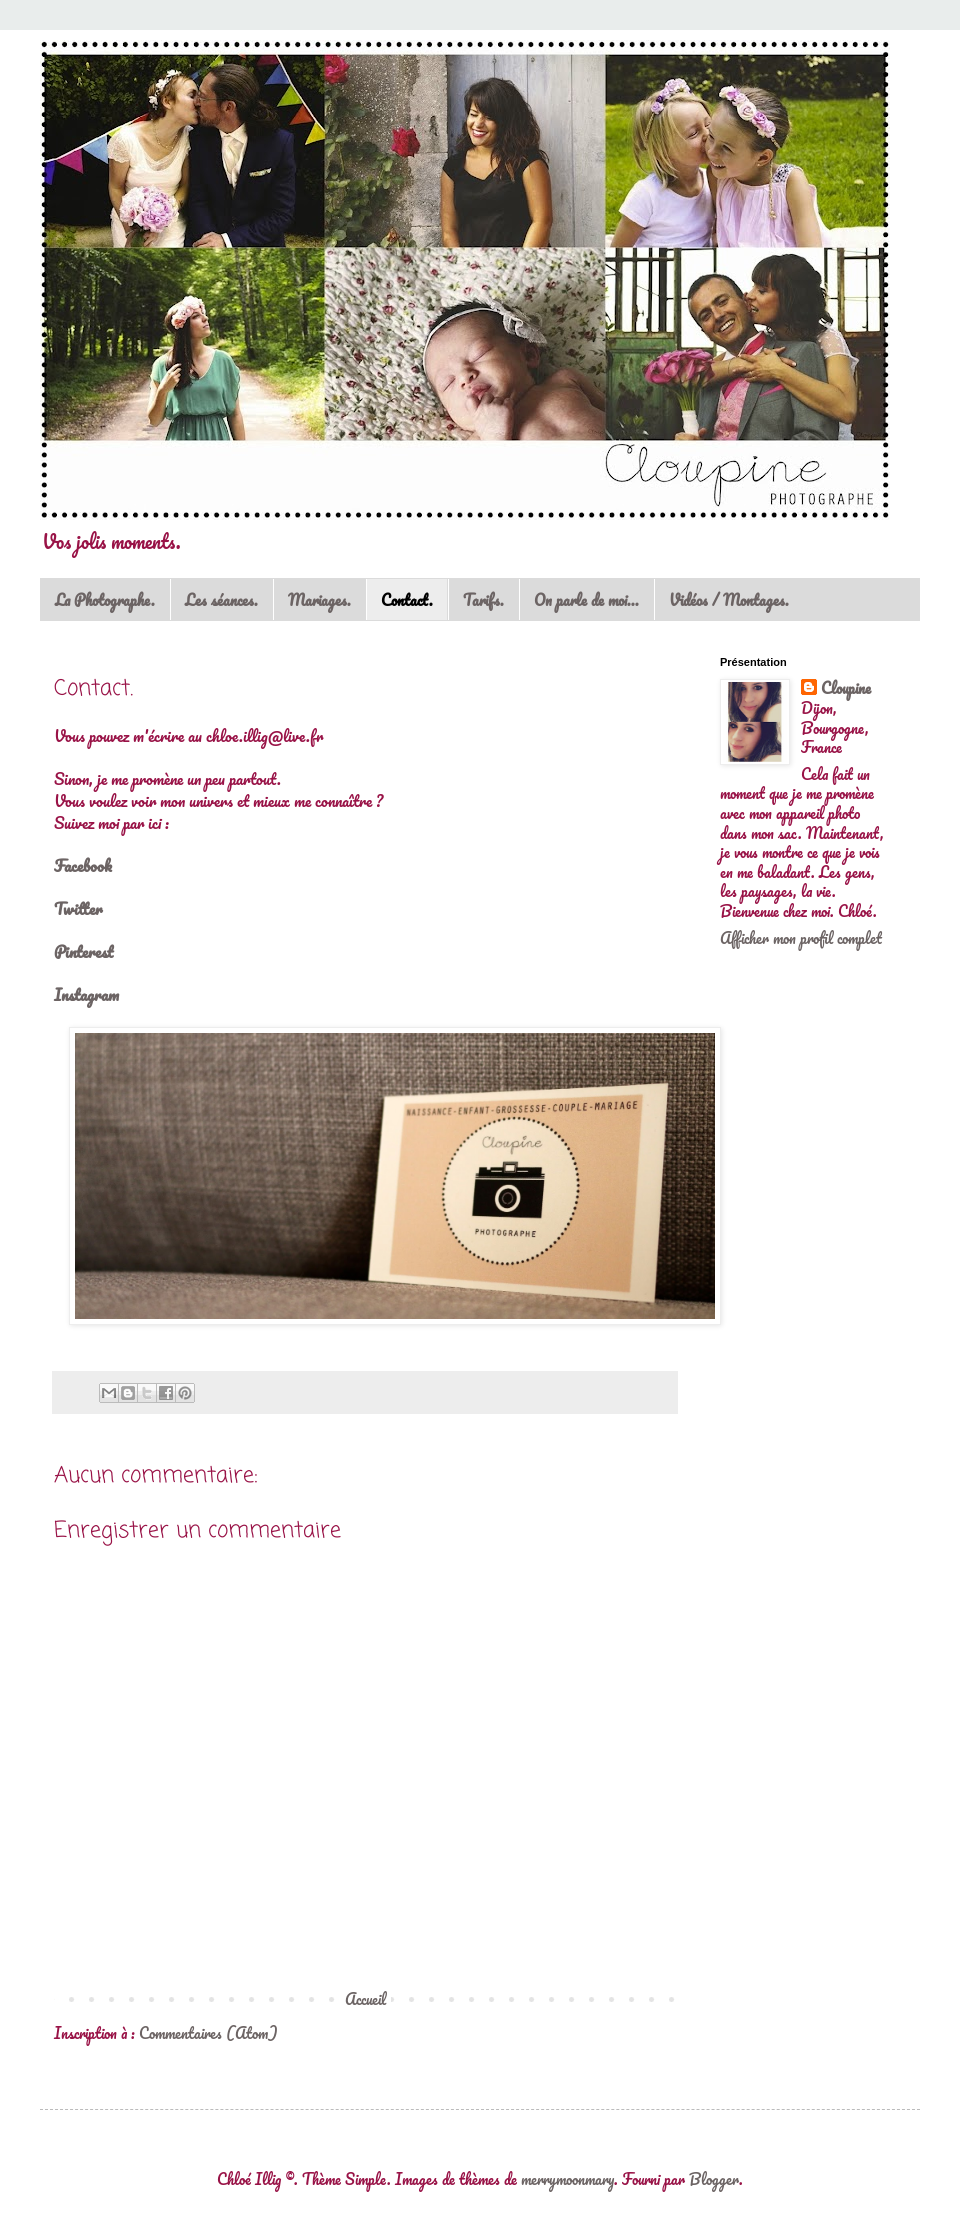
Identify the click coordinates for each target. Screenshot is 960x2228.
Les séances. (221, 600)
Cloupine (846, 689)
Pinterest (83, 951)
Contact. (407, 600)
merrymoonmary (567, 2179)
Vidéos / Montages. (729, 600)
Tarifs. (483, 600)
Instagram (86, 994)
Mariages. (319, 600)
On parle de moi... (586, 600)
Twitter (78, 908)
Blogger (714, 2179)
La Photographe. (105, 600)
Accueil (365, 1999)
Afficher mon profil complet (801, 938)
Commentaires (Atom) (208, 2033)
